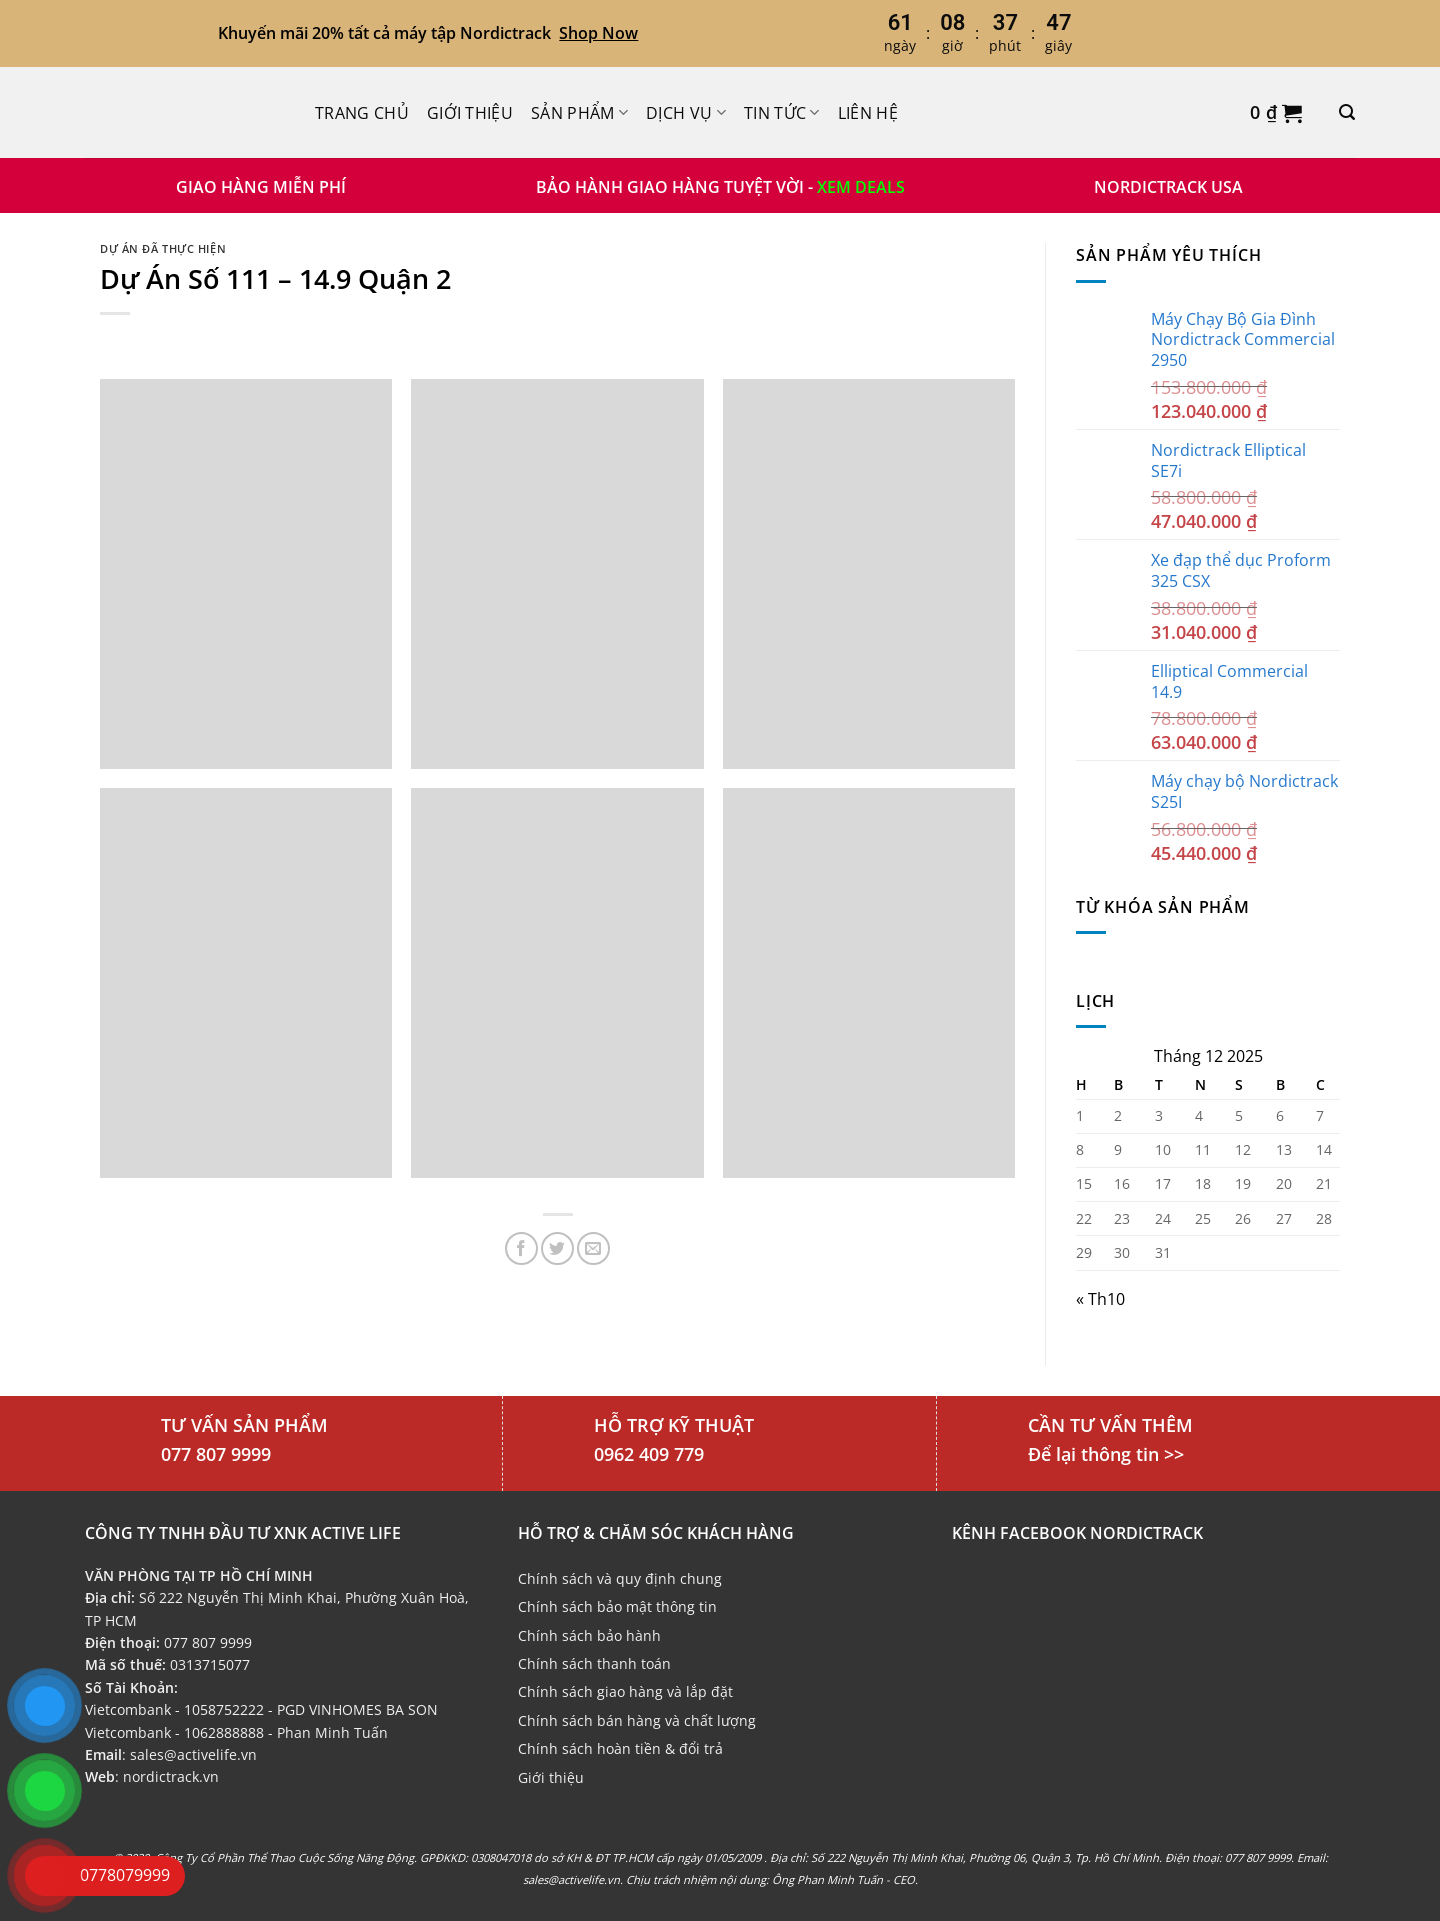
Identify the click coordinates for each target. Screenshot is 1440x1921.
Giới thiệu (470, 113)
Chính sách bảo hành (589, 1635)
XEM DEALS (861, 187)
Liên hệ (868, 113)
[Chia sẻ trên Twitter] (557, 1248)
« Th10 (1100, 1299)
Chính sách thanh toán (594, 1663)
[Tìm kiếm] (1347, 112)
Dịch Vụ (686, 113)
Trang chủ (362, 113)
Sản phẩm (579, 113)
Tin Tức (782, 113)
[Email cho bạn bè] (593, 1248)
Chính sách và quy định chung (620, 1578)
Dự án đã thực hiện (163, 248)
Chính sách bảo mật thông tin (617, 1606)
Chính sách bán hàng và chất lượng (637, 1720)
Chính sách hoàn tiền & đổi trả (620, 1748)
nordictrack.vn (171, 1776)
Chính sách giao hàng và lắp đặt (625, 1691)
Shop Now (598, 33)
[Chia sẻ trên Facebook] (521, 1248)
